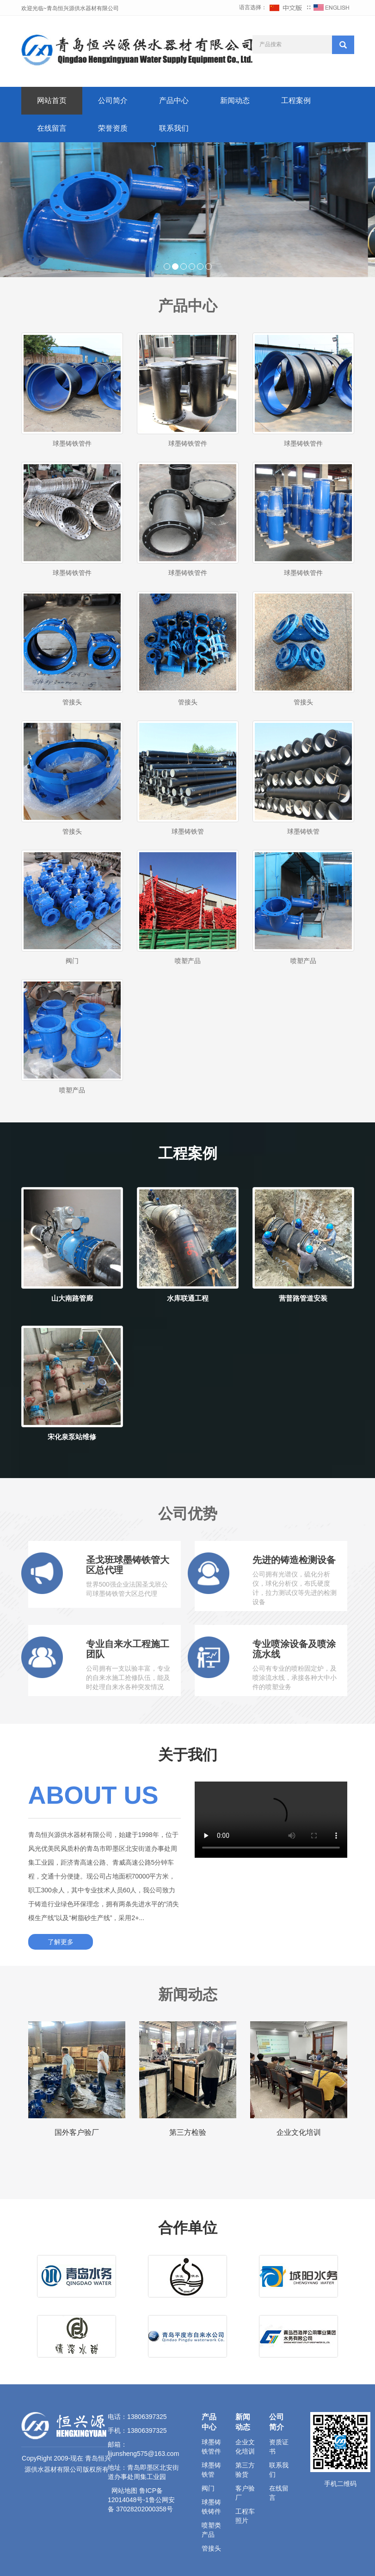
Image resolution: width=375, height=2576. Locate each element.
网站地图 (124, 2490)
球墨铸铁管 (188, 831)
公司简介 (113, 100)
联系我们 (174, 128)
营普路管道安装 (303, 1298)
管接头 (72, 702)
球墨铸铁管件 (72, 443)
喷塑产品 (188, 960)
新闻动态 (235, 100)
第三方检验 (187, 2132)
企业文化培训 (299, 2132)
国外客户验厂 (77, 2132)
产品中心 (174, 100)
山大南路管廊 (72, 1298)
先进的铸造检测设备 (294, 1560)
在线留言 (52, 128)
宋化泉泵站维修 (72, 1437)
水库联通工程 (188, 1298)
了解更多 (61, 1942)
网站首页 (52, 100)
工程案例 (296, 100)
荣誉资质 (113, 128)
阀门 (72, 960)
